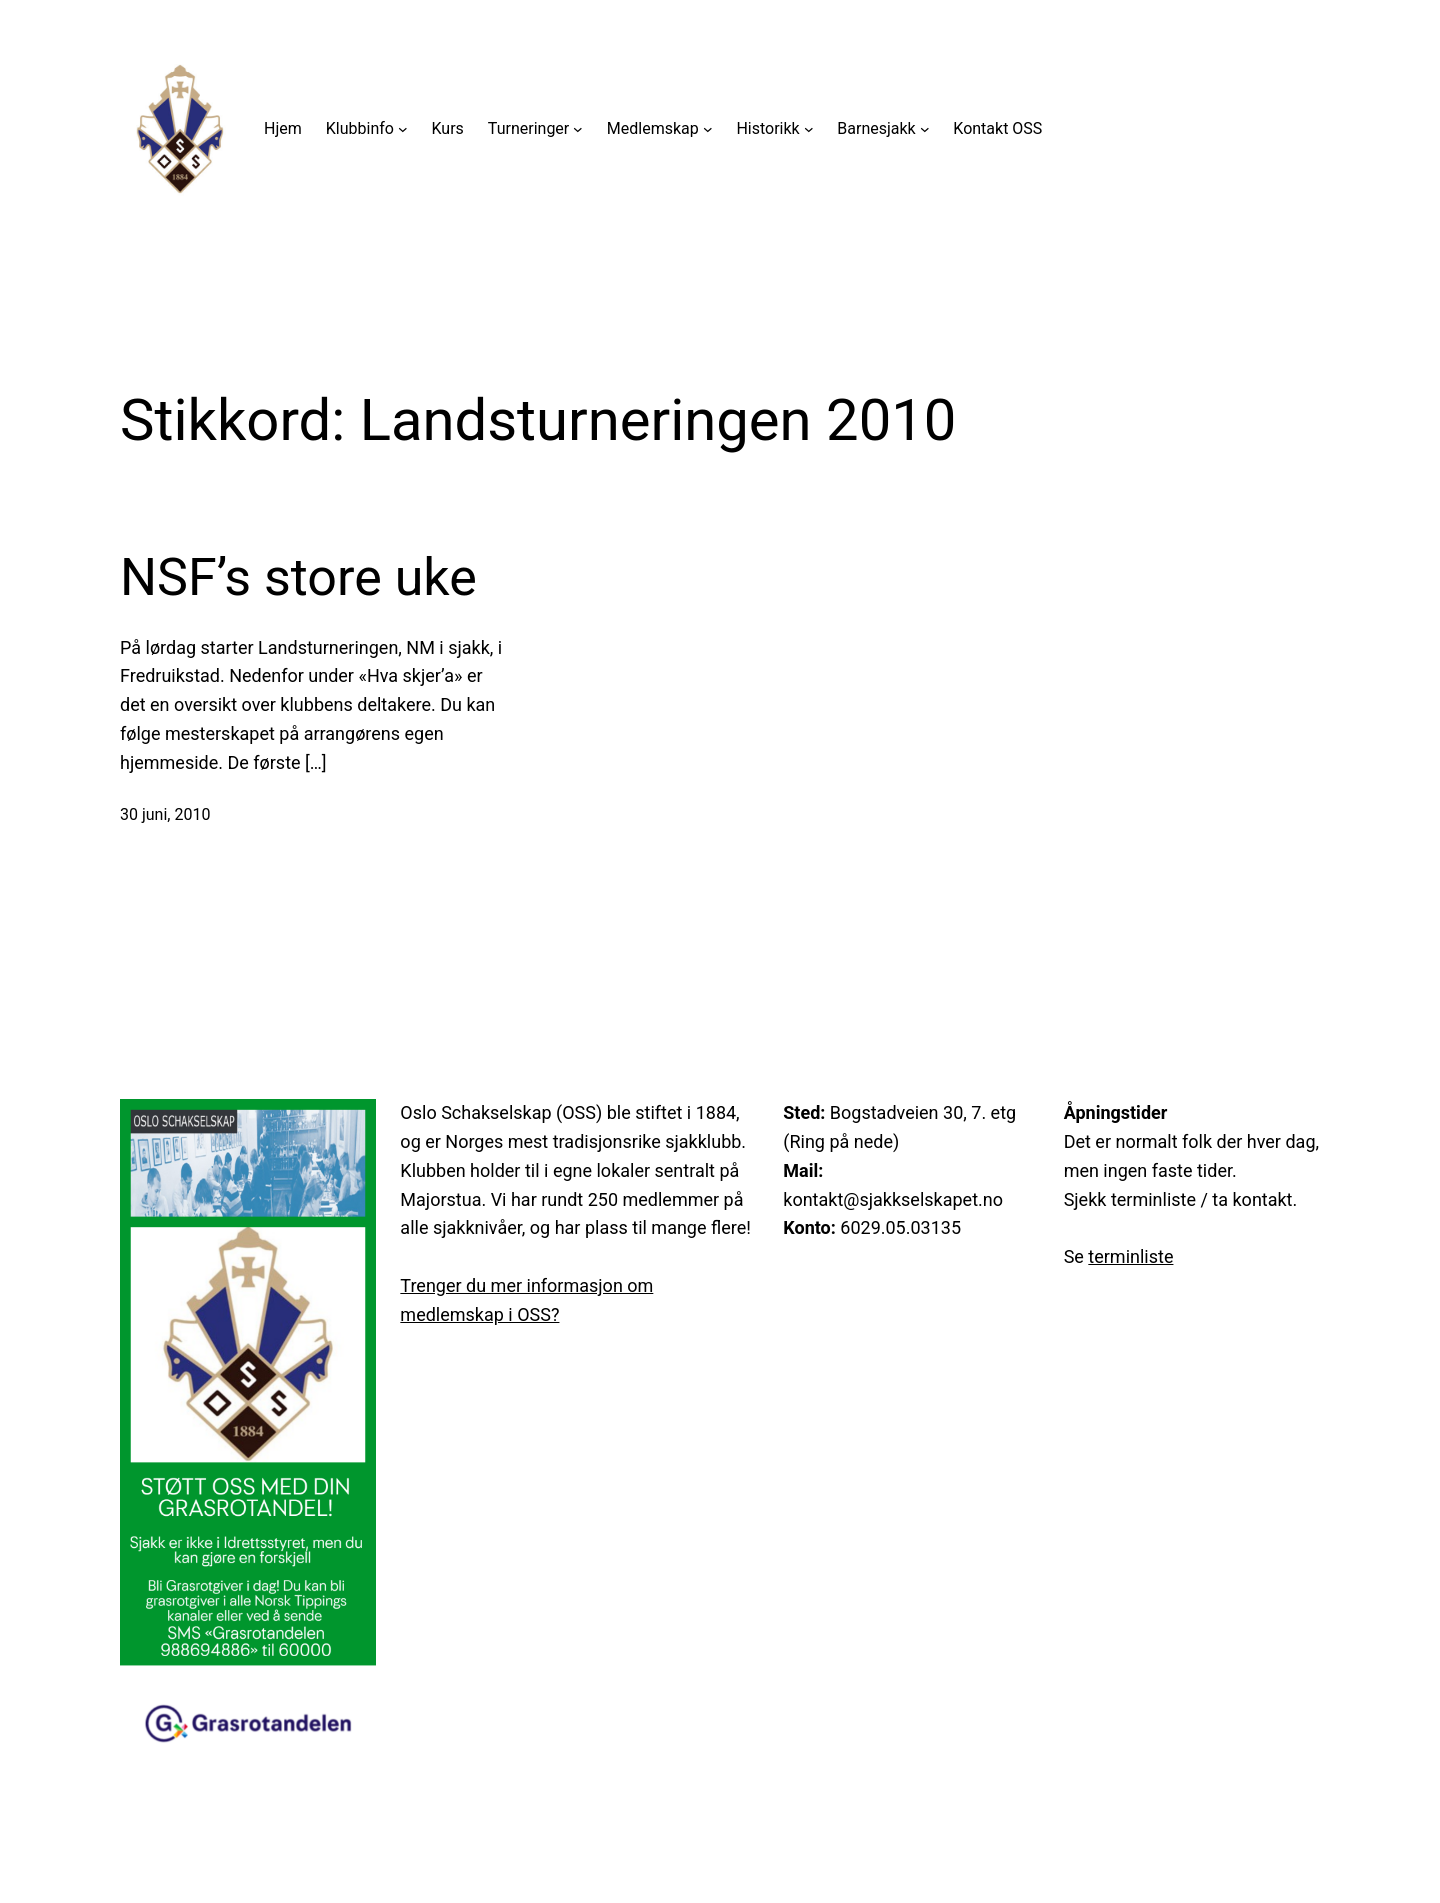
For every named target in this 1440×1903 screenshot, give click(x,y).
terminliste (1130, 1256)
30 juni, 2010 (165, 814)
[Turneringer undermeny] (578, 129)
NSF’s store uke (298, 577)
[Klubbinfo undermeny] (403, 129)
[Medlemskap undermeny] (708, 129)
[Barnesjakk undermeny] (925, 129)
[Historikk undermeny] (809, 129)
